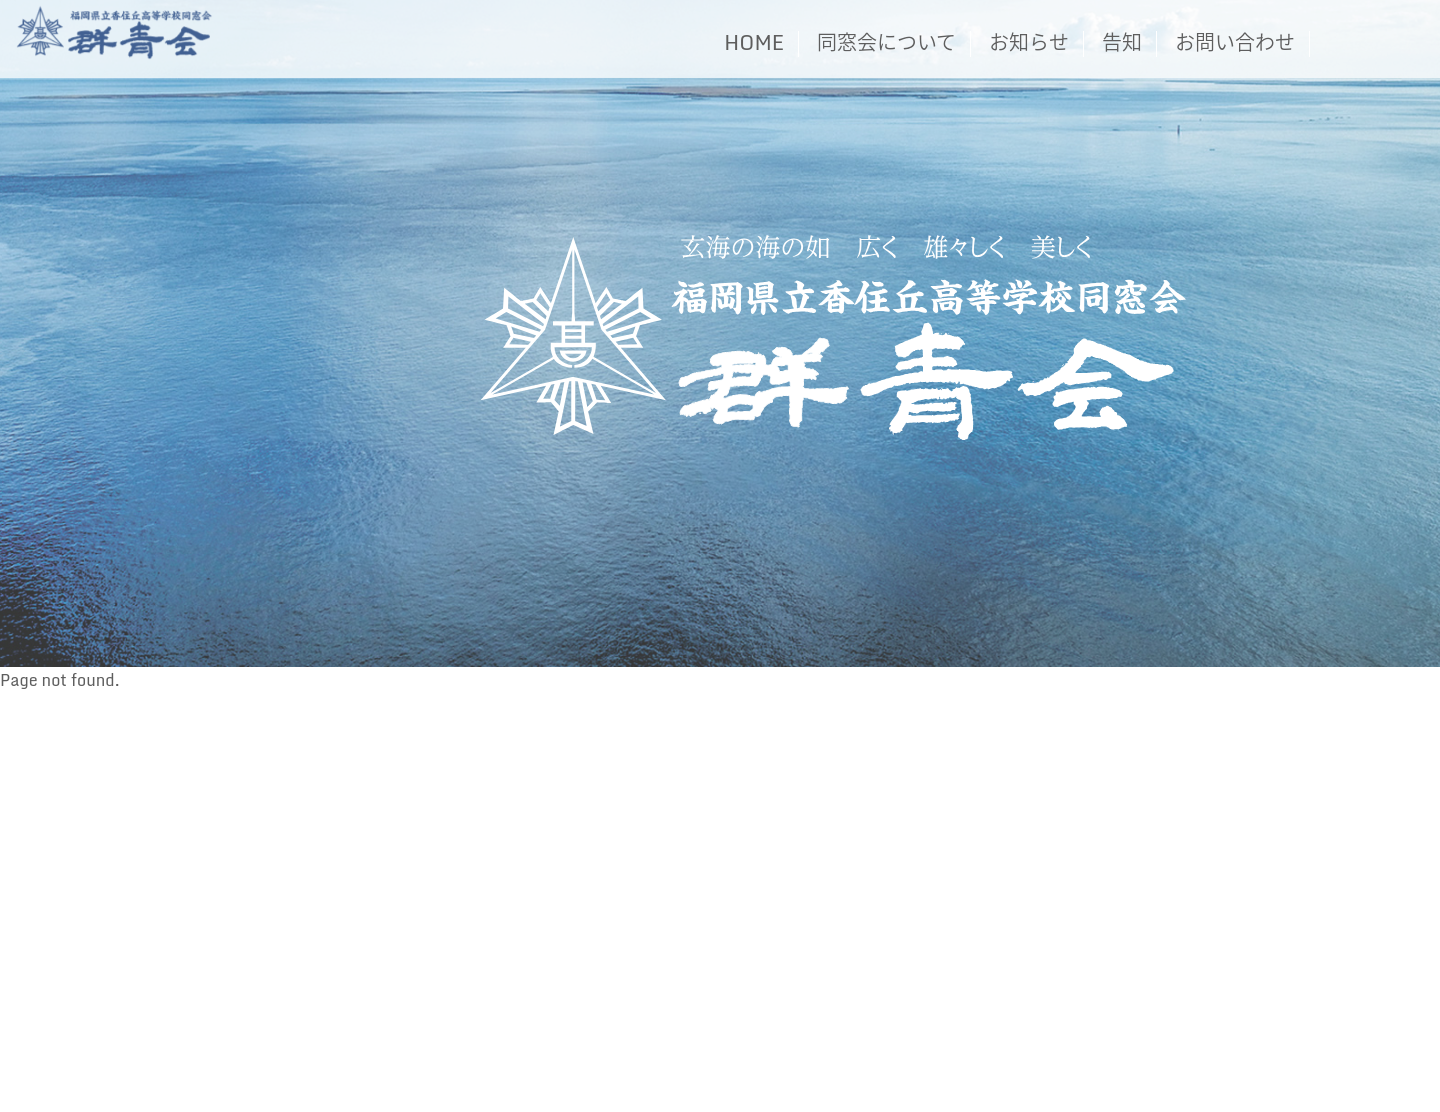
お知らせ (1029, 42)
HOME (754, 42)
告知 (1122, 42)
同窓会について (886, 42)
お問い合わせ (1235, 42)
